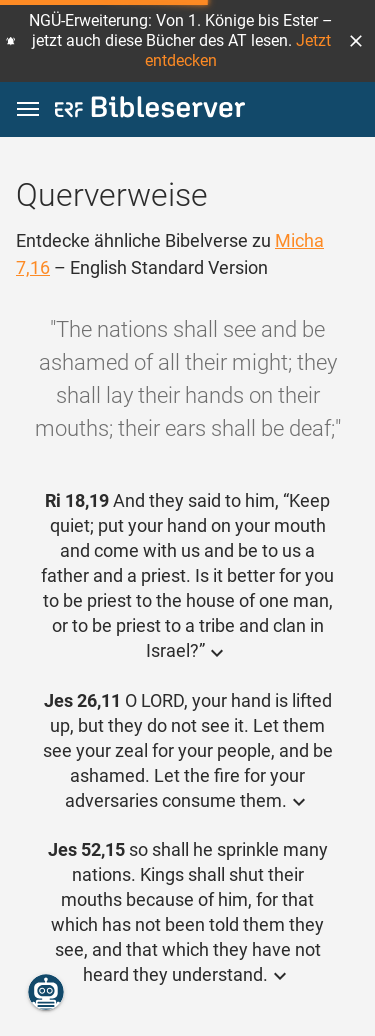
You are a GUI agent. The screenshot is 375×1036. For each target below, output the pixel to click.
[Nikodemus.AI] (46, 992)
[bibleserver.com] (150, 110)
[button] (356, 41)
